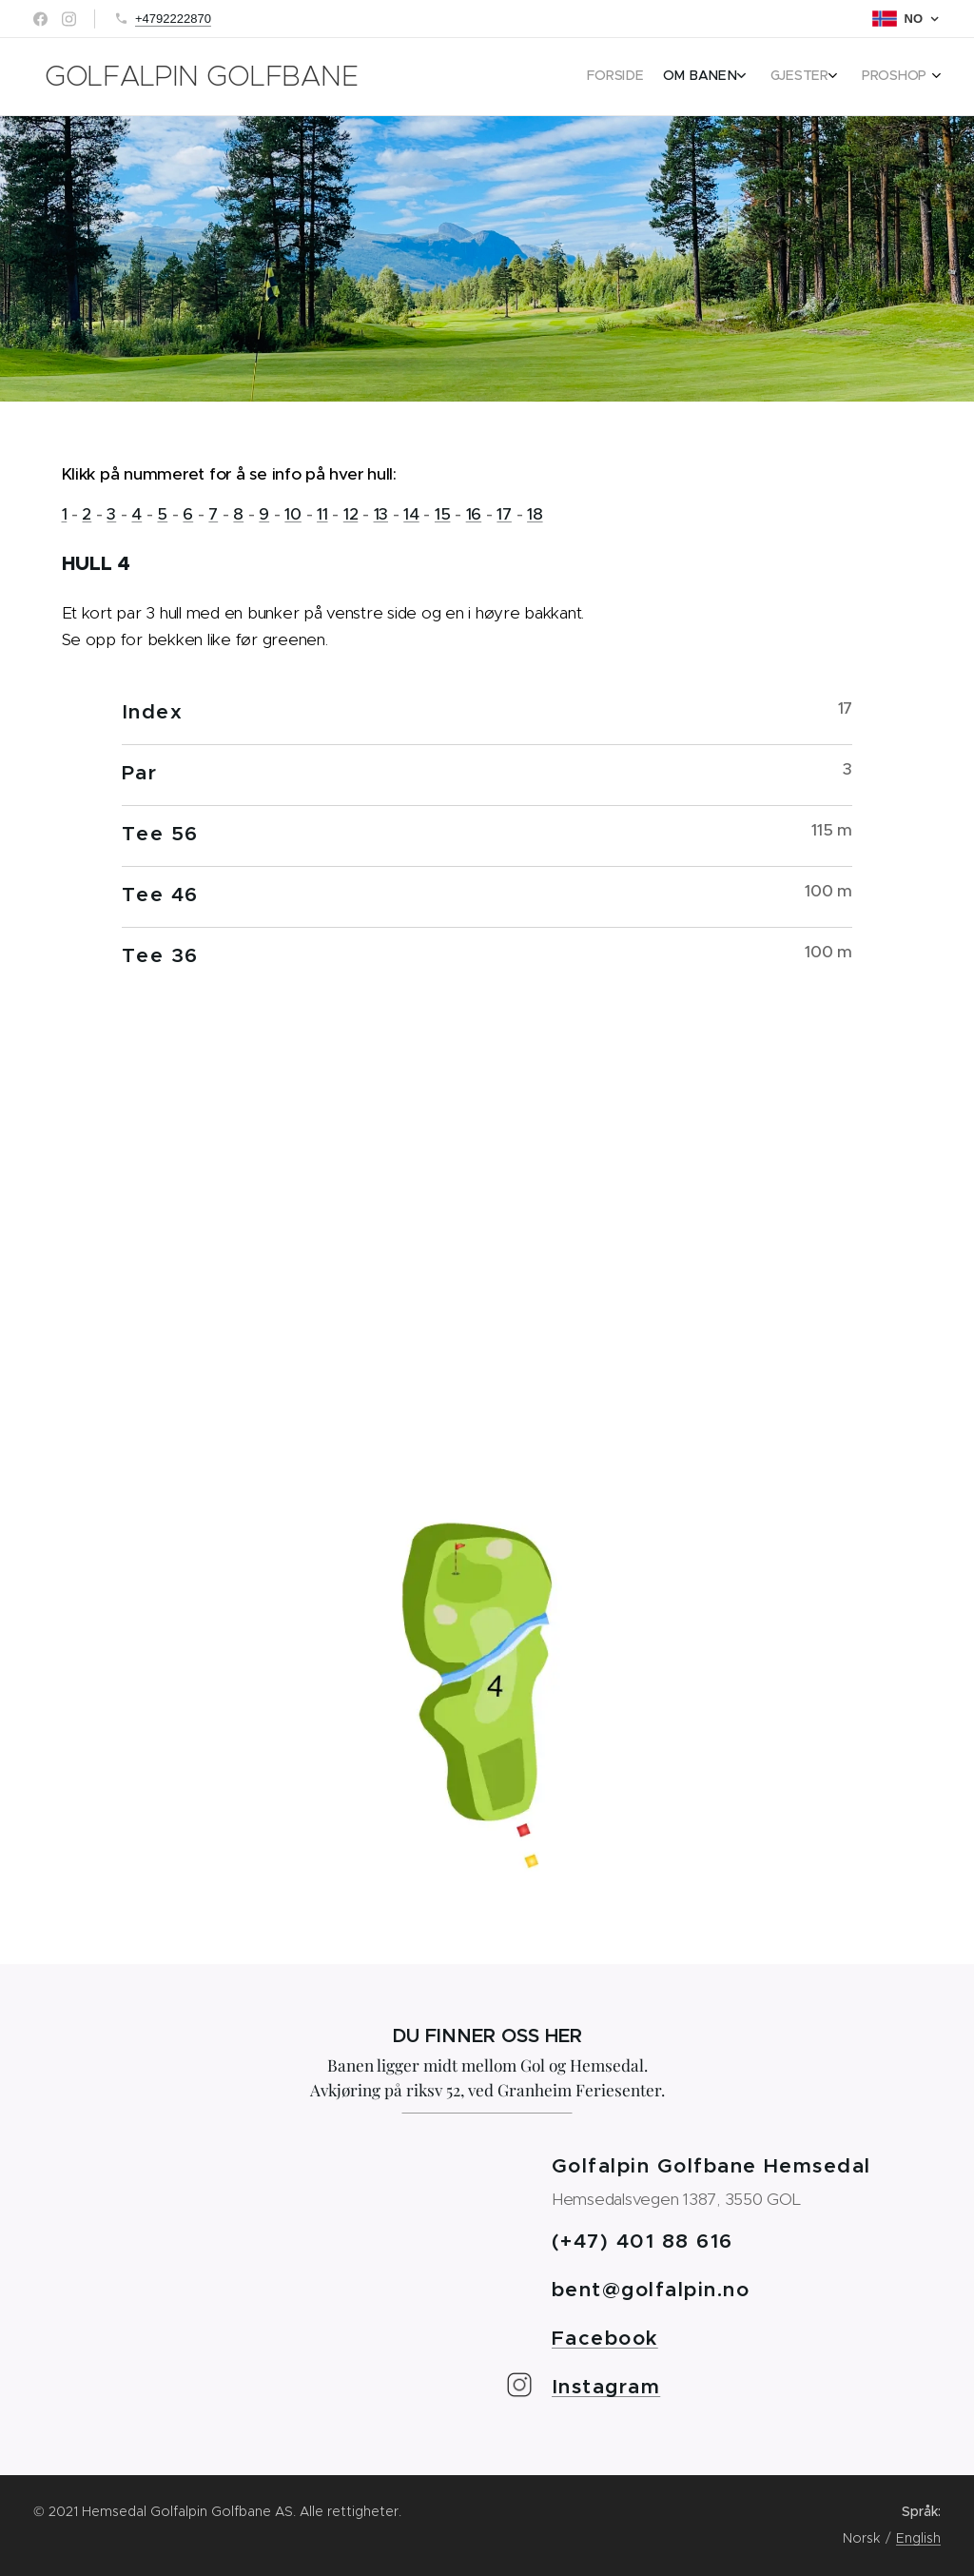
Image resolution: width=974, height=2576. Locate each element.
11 (322, 513)
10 (292, 513)
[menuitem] (843, 77)
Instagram (606, 2386)
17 (504, 513)
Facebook (605, 2338)
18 (534, 513)
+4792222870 (173, 18)
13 (381, 513)
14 (411, 513)
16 (473, 513)
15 (442, 513)
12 (350, 513)
